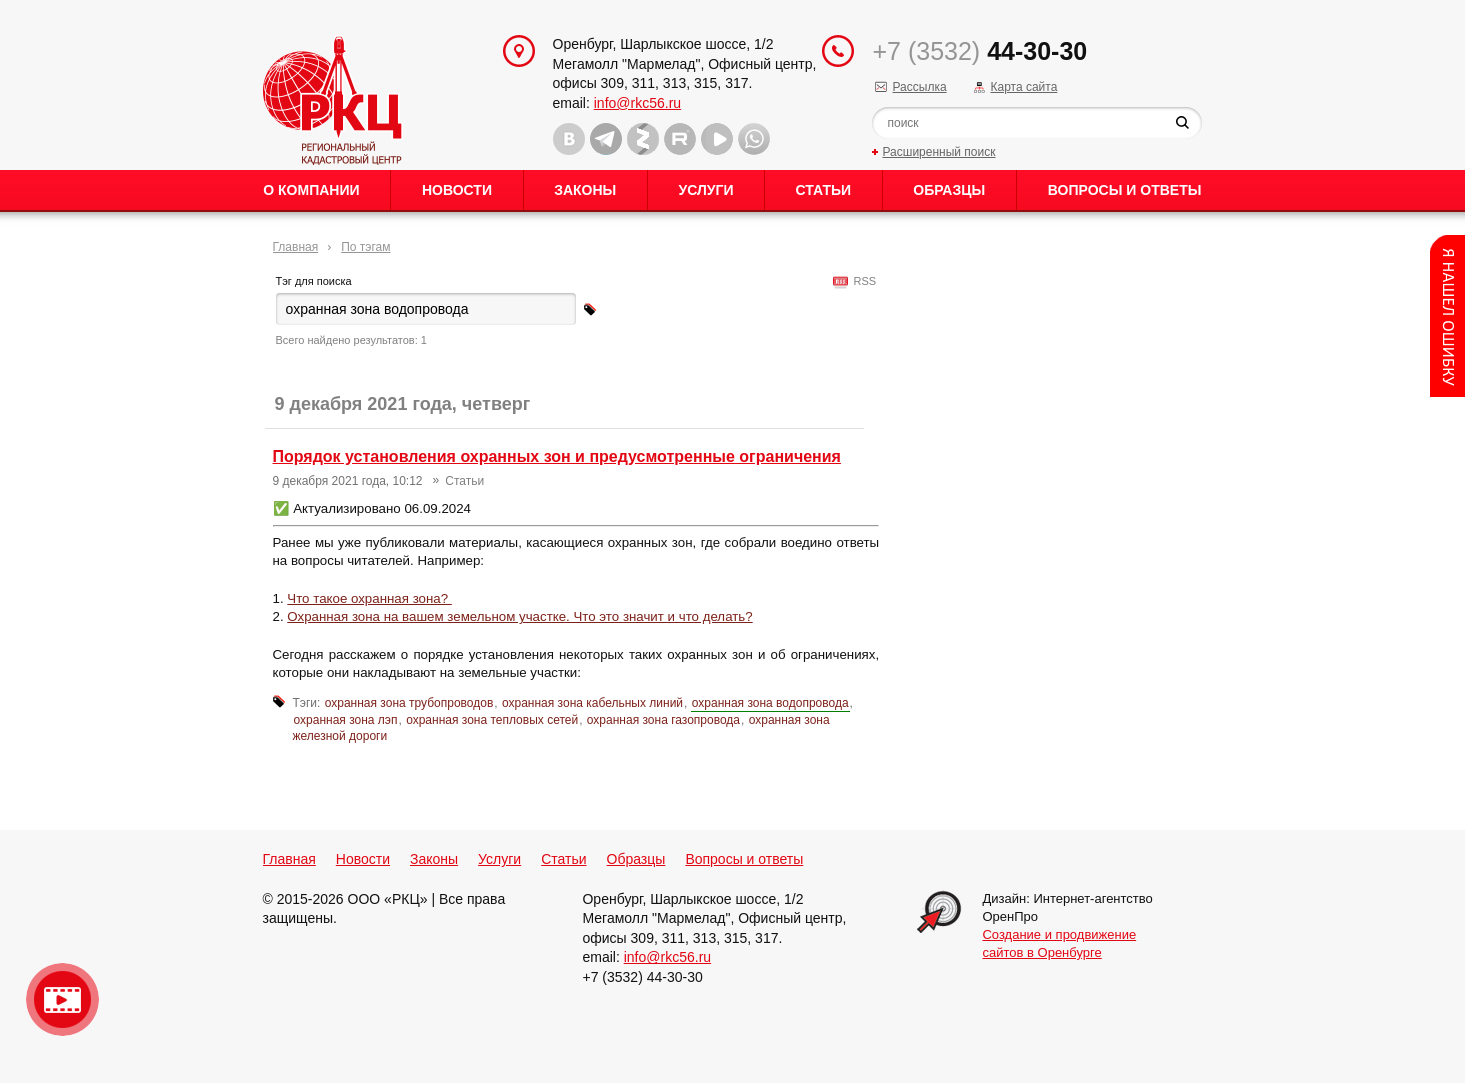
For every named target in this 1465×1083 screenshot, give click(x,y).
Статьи (824, 190)
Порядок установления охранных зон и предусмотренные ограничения (557, 456)
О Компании (311, 190)
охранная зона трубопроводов (409, 703)
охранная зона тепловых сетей (492, 720)
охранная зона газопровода (663, 720)
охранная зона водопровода (770, 703)
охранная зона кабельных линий (592, 703)
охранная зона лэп (346, 720)
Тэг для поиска (314, 281)
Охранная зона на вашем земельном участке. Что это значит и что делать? (519, 616)
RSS (861, 281)
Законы (585, 190)
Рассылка (919, 87)
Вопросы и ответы (1125, 190)
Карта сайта (1023, 87)
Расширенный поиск (938, 152)
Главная (296, 247)
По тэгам (365, 247)
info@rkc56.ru (637, 103)
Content (1447, 316)
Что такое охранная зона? (369, 598)
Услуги (705, 190)
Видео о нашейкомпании (62, 999)
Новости (457, 190)
